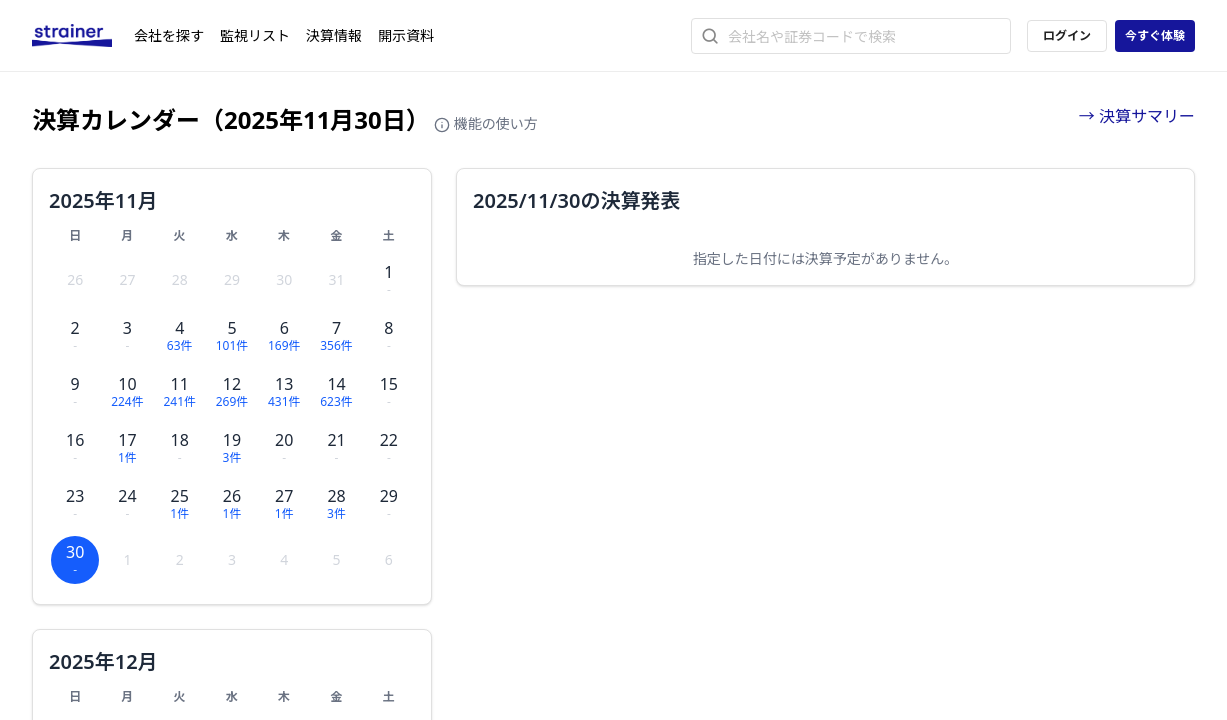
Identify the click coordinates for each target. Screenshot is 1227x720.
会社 (169, 35)
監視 (255, 35)
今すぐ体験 (1155, 35)
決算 (334, 35)
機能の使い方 (486, 123)
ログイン (1067, 35)
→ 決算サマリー (1137, 116)
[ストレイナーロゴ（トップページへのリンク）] (83, 36)
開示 (406, 35)
